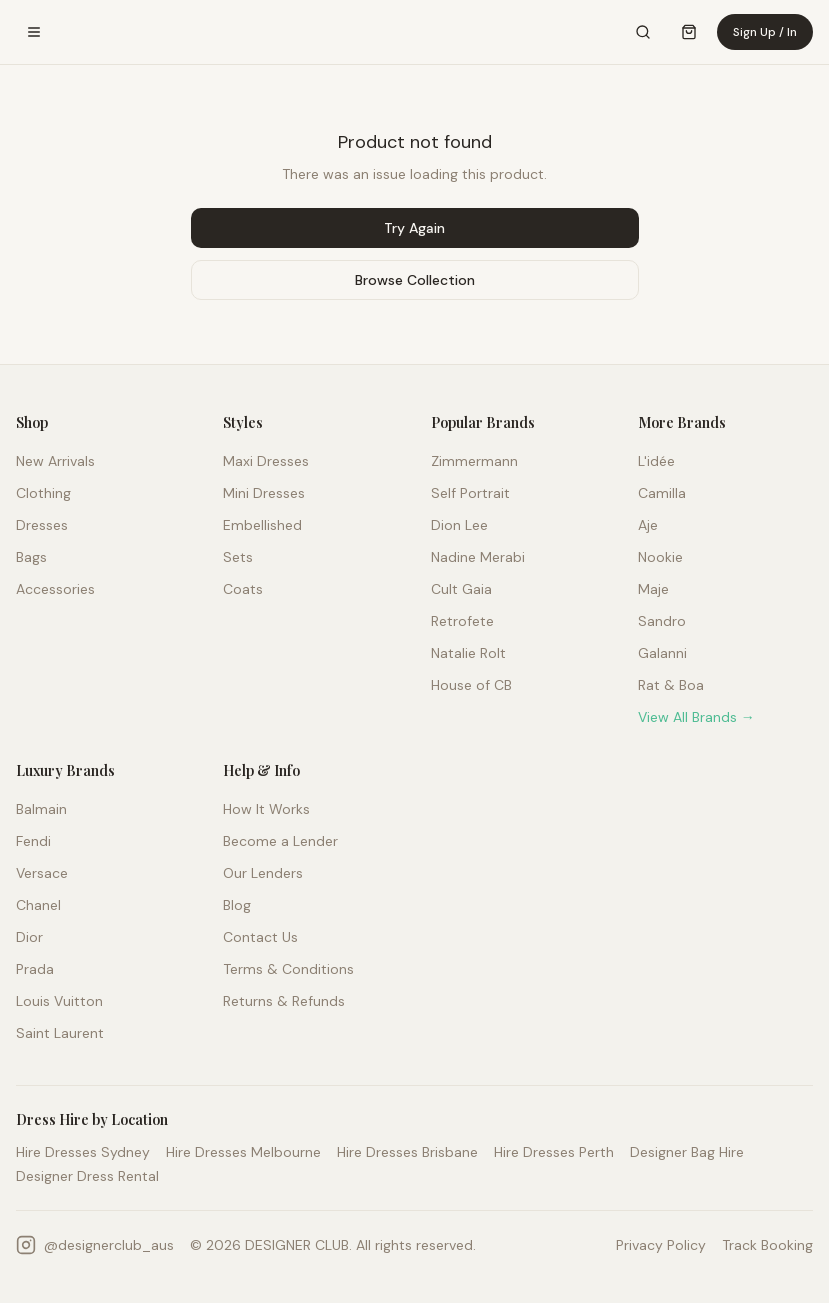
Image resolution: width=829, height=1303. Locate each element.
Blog (237, 905)
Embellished (262, 525)
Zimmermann (474, 461)
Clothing (43, 493)
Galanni (662, 653)
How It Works (266, 809)
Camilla (662, 493)
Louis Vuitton (59, 1001)
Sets (238, 557)
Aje (648, 525)
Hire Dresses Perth (554, 1152)
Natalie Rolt (468, 653)
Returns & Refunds (284, 1001)
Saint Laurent (60, 1033)
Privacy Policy (661, 1245)
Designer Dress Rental (87, 1176)
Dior (29, 937)
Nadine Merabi (478, 557)
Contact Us (260, 937)
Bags (31, 557)
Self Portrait (470, 493)
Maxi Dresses (266, 461)
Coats (243, 589)
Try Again (414, 228)
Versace (42, 873)
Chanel (38, 905)
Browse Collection (415, 280)
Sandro (662, 621)
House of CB (471, 685)
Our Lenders (263, 873)
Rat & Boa (671, 685)
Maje (653, 589)
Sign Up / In (765, 32)
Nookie (660, 557)
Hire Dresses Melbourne (243, 1152)
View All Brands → (696, 717)
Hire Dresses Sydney (83, 1152)
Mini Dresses (264, 493)
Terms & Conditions (288, 969)
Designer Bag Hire (687, 1152)
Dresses (42, 525)
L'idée (656, 461)
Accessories (55, 589)
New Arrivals (55, 461)
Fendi (33, 841)
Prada (35, 969)
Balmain (41, 809)
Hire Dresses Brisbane (407, 1152)
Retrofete (462, 621)
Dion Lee (459, 525)
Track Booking (767, 1245)
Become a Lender (280, 841)
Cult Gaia (461, 589)
